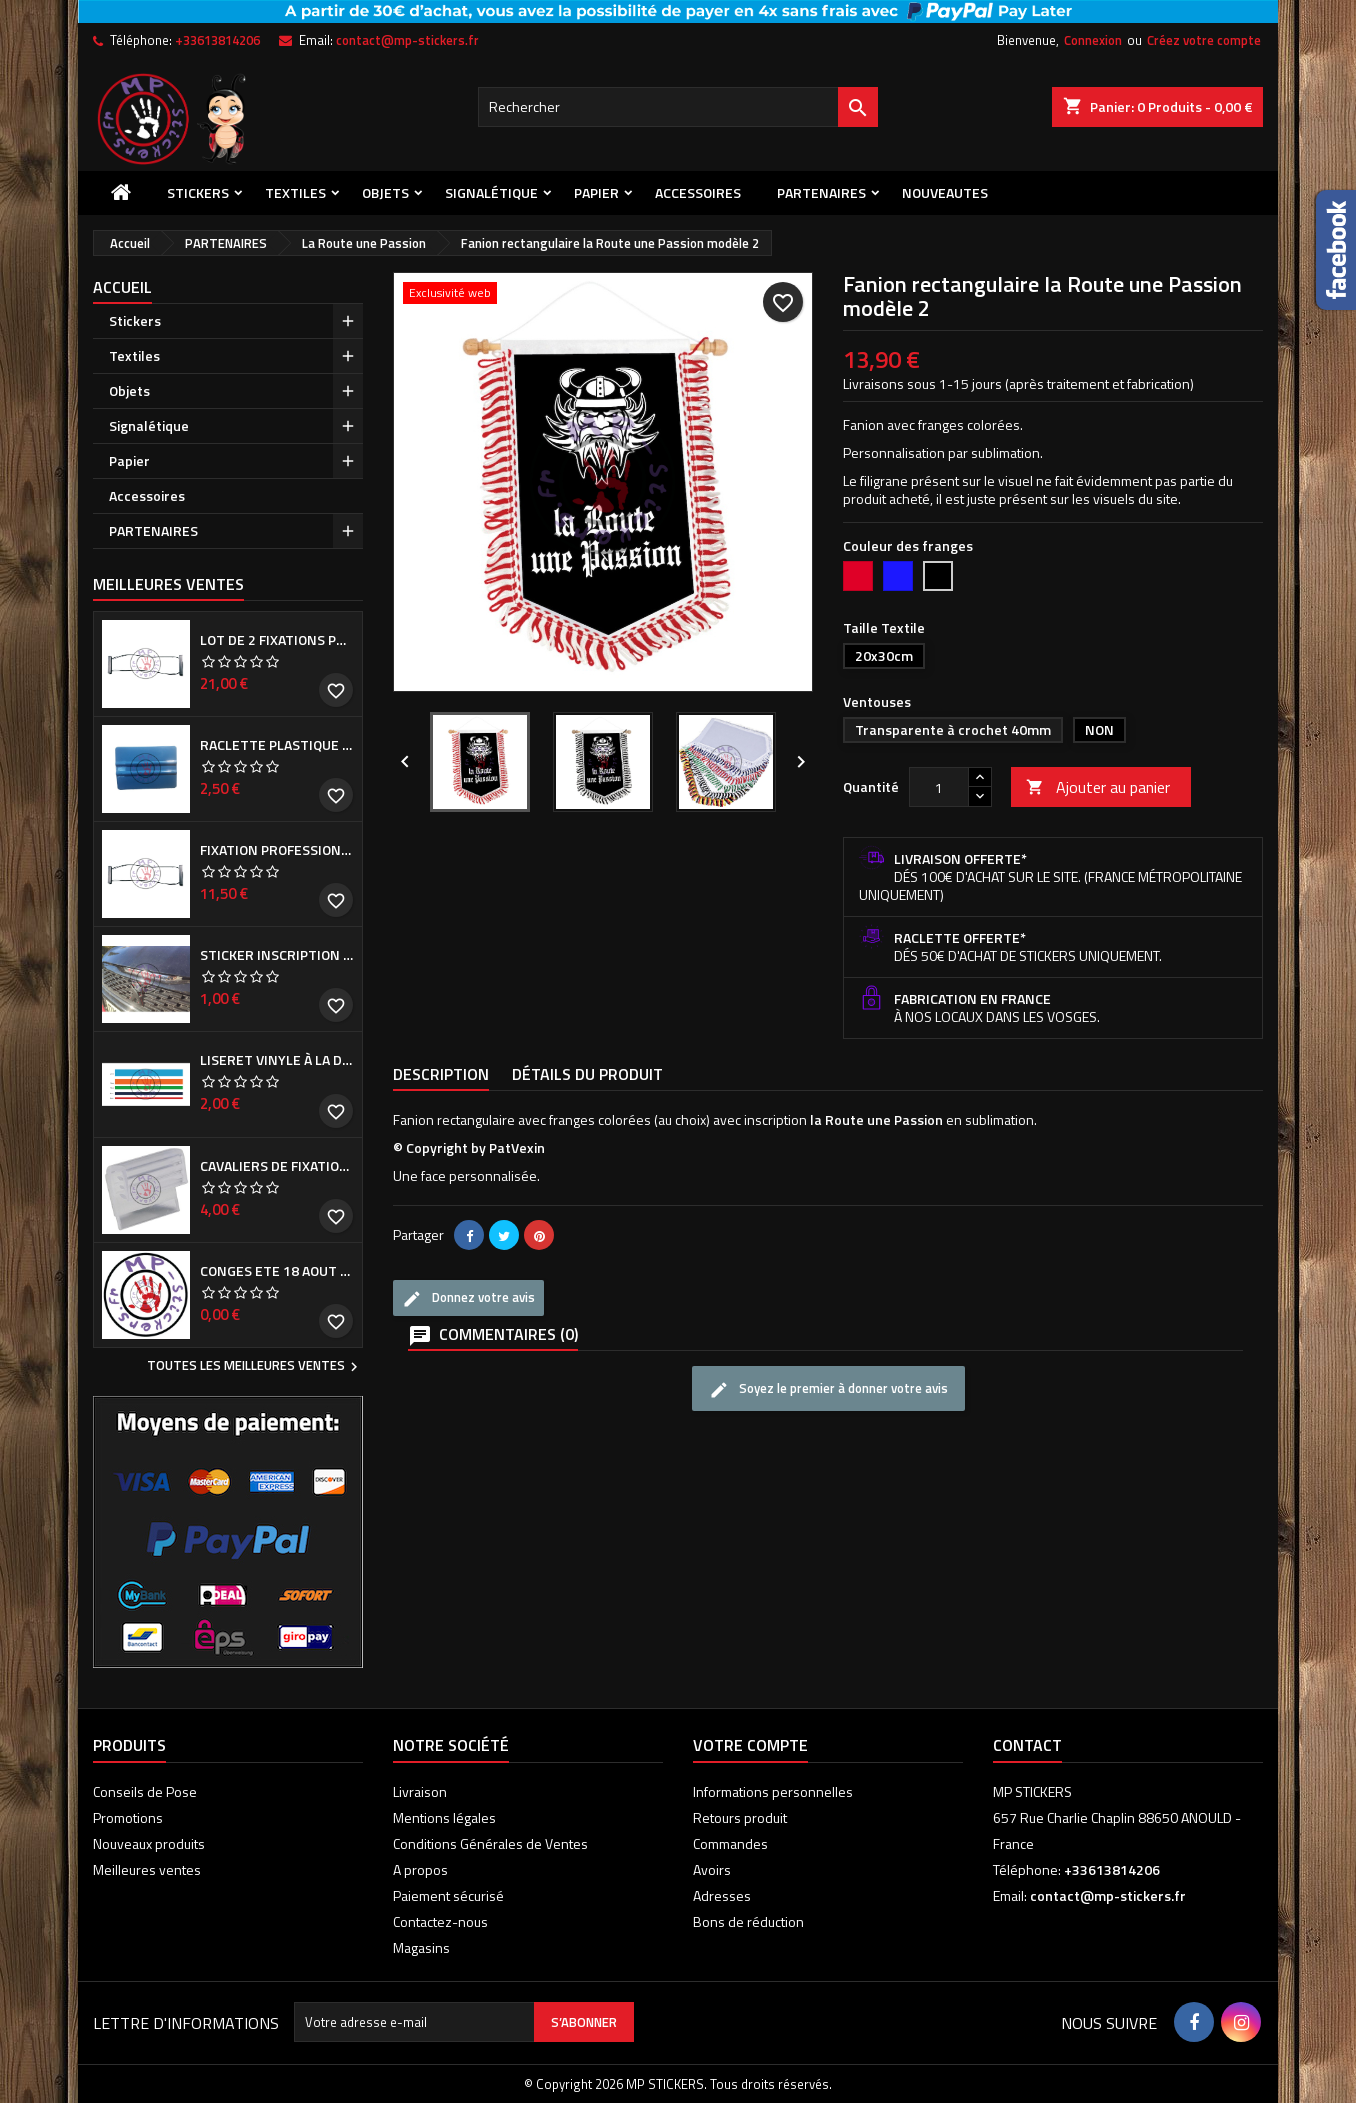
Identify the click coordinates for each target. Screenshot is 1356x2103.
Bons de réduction (748, 1921)
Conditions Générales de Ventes (490, 1843)
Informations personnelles (773, 1791)
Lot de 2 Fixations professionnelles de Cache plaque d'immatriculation (277, 640)
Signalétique (491, 192)
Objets (385, 192)
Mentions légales (444, 1817)
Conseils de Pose (145, 1791)
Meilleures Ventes (168, 584)
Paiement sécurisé (448, 1895)
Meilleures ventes (147, 1869)
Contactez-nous (440, 1921)
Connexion (1093, 40)
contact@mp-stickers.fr (407, 40)
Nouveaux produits (149, 1843)
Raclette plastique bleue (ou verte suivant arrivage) (277, 745)
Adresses (722, 1895)
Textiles (295, 192)
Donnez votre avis (468, 1298)
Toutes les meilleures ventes (255, 1367)
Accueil (122, 287)
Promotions (128, 1817)
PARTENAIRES (821, 192)
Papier (596, 192)
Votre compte (750, 1745)
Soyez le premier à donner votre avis (828, 1389)
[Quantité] (939, 787)
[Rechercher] (678, 107)
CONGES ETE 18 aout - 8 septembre (277, 1271)
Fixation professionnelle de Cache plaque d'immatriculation (277, 850)
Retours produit (740, 1817)
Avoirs (712, 1869)
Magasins (421, 1947)
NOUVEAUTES (945, 192)
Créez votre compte (1204, 40)
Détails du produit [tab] (587, 1074)
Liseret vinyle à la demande (277, 1060)
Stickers (198, 192)
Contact (1027, 1745)
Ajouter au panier (1098, 787)
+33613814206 (217, 40)
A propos (420, 1869)
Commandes (730, 1843)
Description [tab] (441, 1074)
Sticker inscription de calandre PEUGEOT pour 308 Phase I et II (277, 955)
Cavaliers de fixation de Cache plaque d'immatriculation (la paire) (277, 1166)
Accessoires (698, 192)
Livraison (420, 1791)
